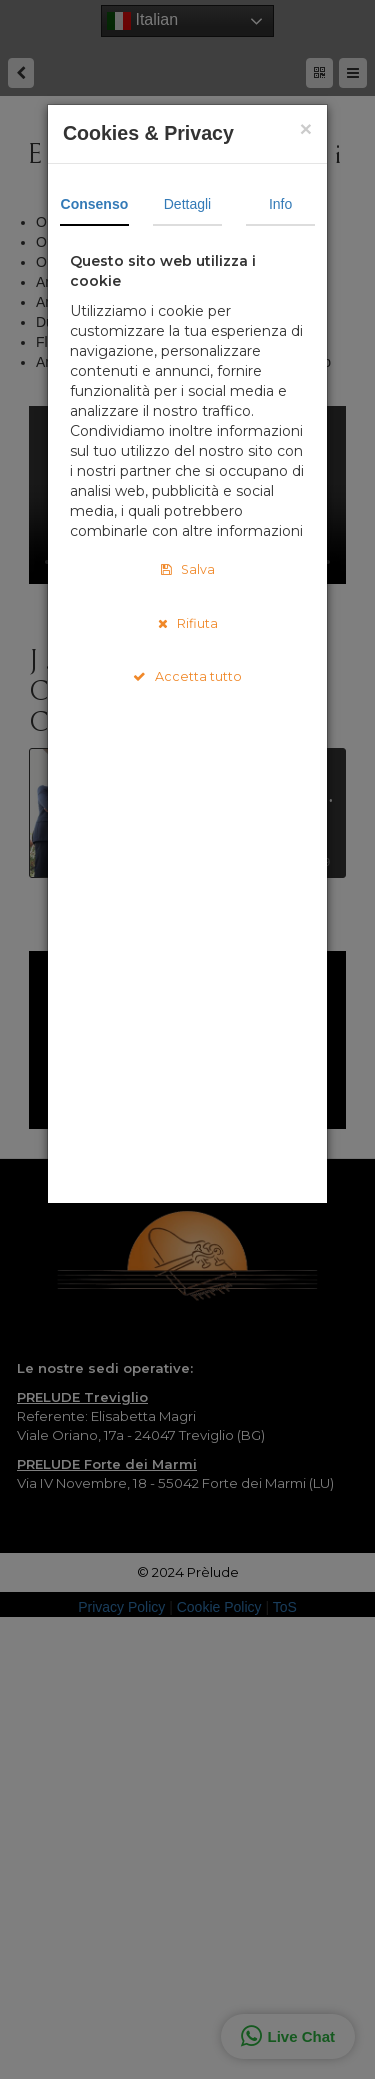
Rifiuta (188, 623)
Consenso (95, 204)
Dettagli (187, 204)
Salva (188, 569)
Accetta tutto (187, 676)
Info (280, 204)
